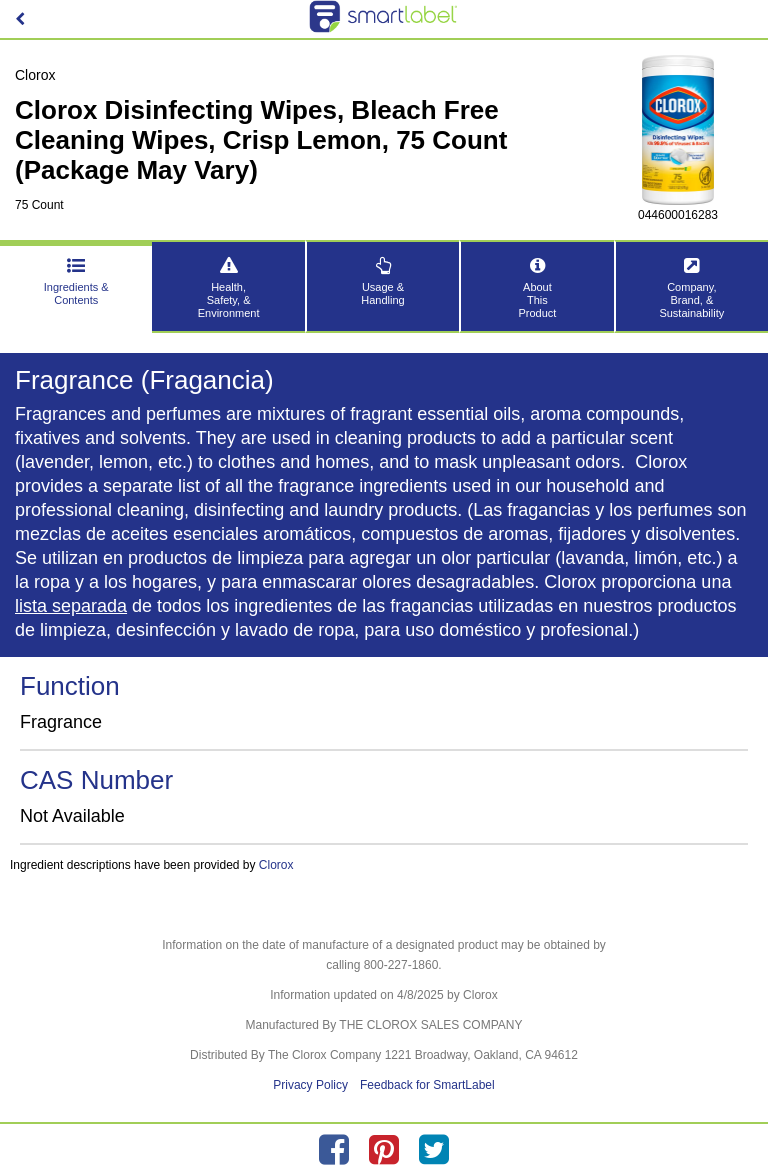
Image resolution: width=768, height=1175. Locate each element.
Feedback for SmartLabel (427, 1085)
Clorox (276, 865)
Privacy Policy (310, 1085)
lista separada (71, 606)
